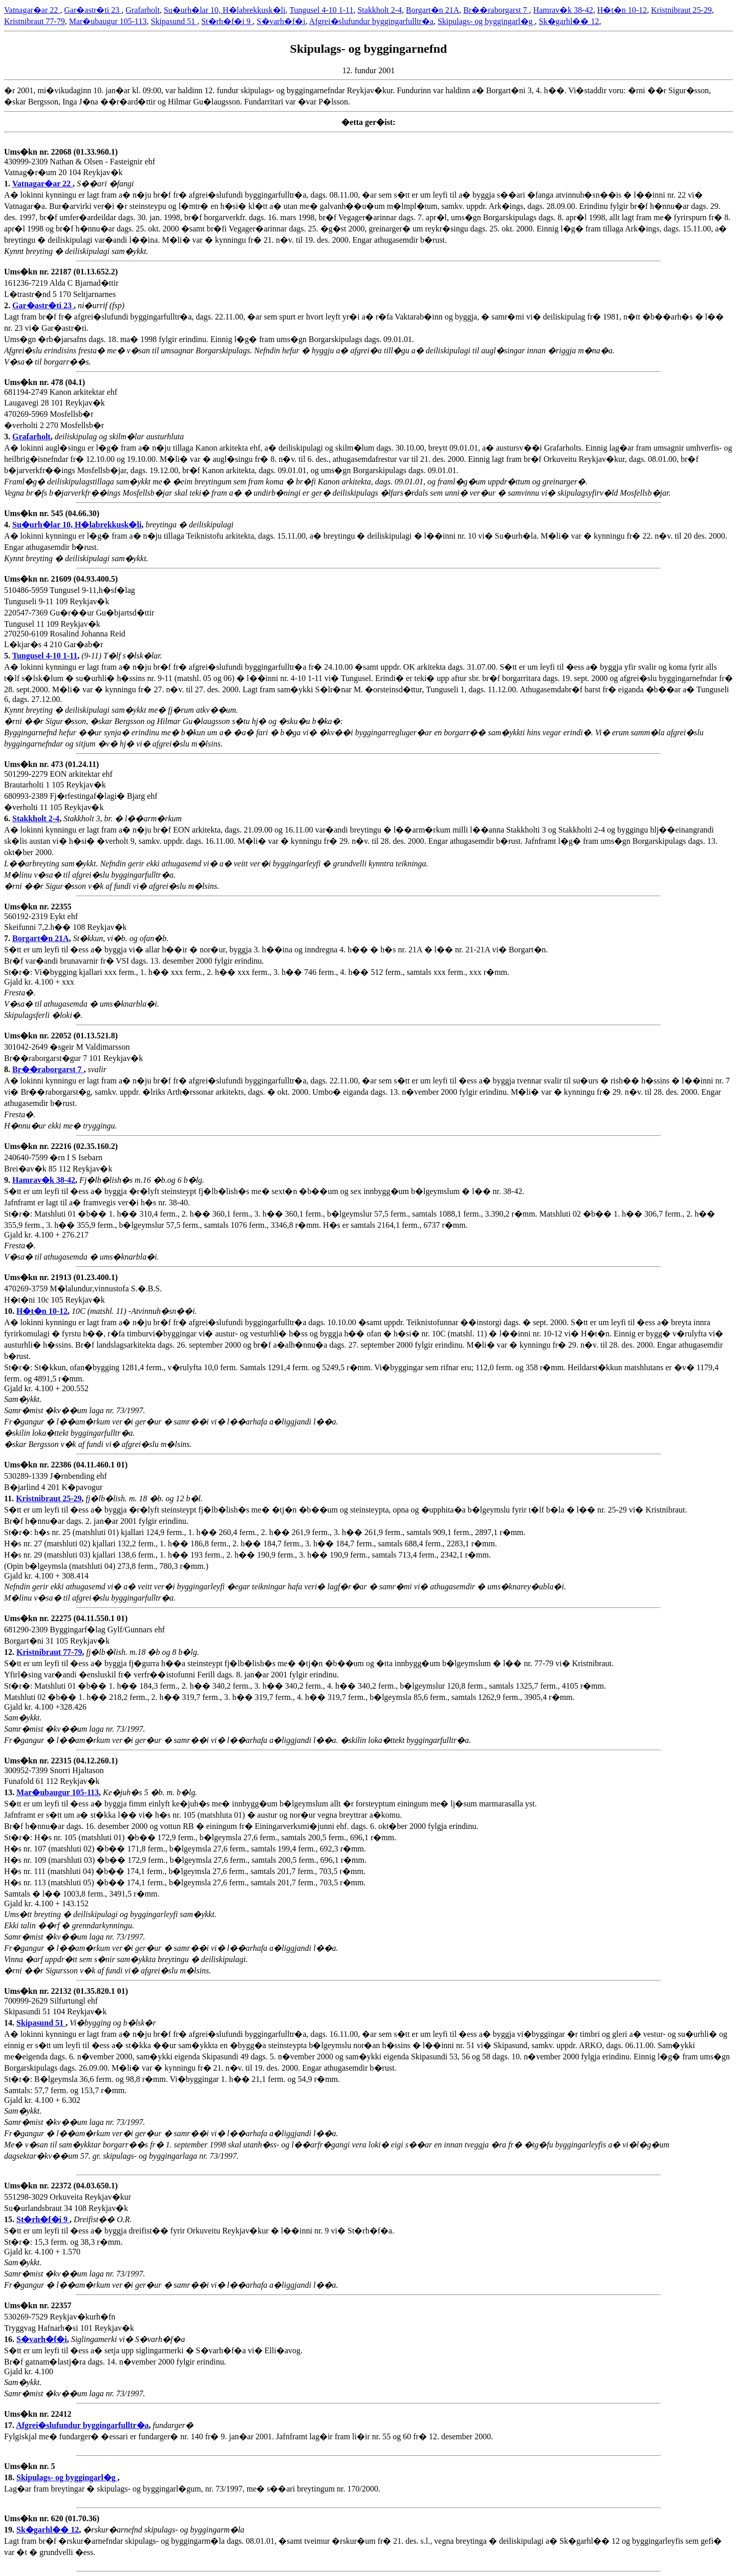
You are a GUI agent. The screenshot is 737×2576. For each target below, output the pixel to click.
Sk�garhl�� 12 (569, 21)
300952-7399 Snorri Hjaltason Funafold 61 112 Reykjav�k (61, 1776)
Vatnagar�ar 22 (32, 10)
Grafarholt (142, 10)
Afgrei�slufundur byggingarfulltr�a (371, 21)
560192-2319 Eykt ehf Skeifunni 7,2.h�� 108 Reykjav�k (65, 922)
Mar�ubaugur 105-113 (108, 21)
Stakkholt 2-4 (379, 10)
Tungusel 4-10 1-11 (321, 10)
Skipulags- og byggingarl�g (486, 21)
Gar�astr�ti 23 (92, 10)
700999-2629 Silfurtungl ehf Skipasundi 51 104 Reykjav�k (66, 2007)
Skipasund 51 (173, 21)
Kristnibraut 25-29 (681, 10)
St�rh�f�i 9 (226, 21)
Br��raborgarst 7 (496, 10)
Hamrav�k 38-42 (563, 10)
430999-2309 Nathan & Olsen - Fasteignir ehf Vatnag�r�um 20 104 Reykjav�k (79, 167)
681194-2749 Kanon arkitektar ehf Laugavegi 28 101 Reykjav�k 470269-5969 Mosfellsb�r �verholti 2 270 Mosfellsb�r (60, 409)
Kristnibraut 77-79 (34, 21)
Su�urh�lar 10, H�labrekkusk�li (225, 10)
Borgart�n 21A (432, 10)
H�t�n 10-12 (622, 10)
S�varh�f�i (281, 21)
